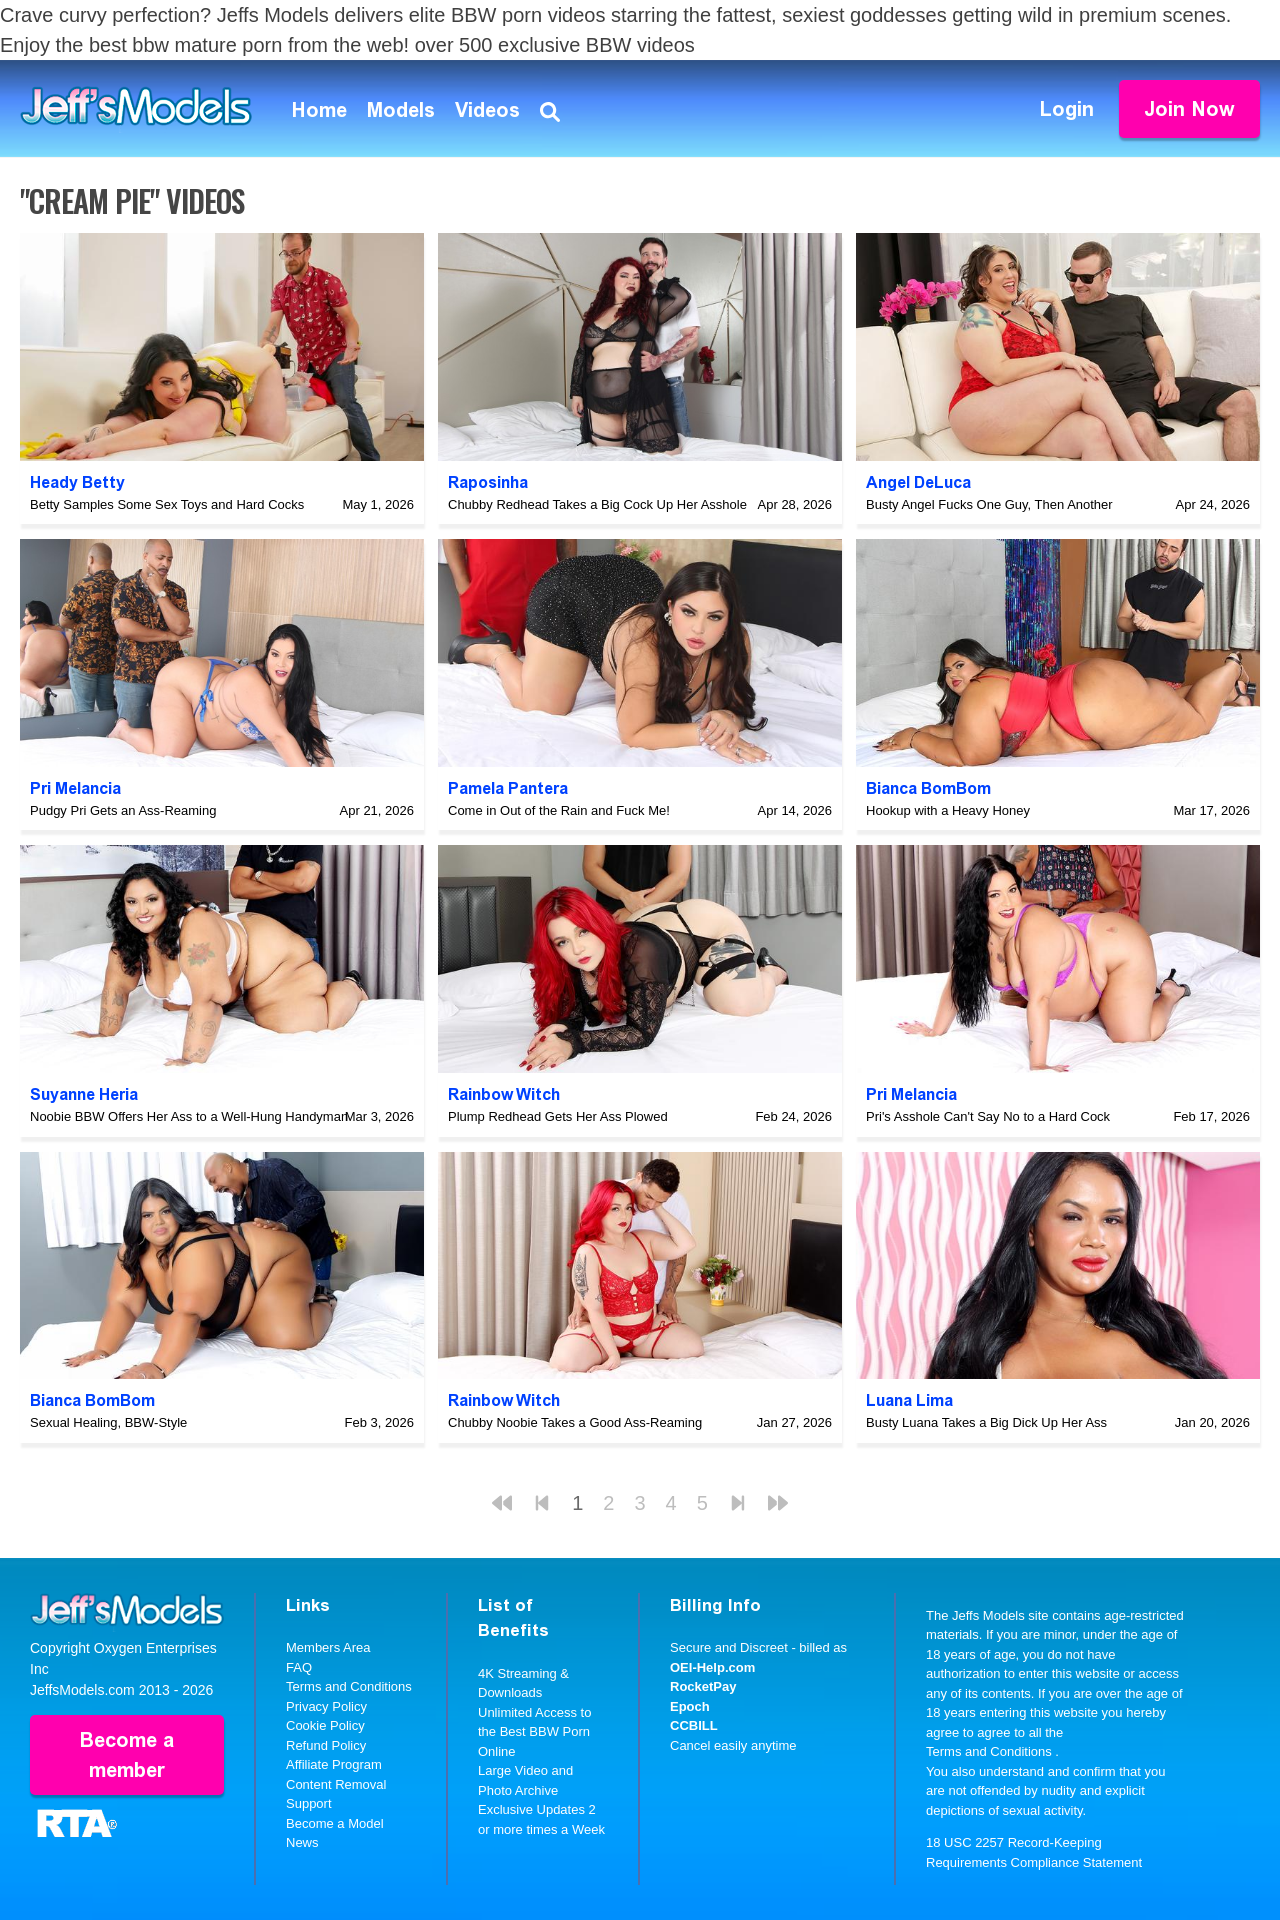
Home (319, 110)
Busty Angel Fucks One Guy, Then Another (989, 504)
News (302, 1842)
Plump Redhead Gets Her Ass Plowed (558, 1116)
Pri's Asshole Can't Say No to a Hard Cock (988, 1116)
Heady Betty (77, 482)
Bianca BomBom (928, 788)
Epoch (690, 1706)
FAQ (299, 1667)
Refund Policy (326, 1745)
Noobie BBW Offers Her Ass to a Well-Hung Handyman (189, 1116)
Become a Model (335, 1823)
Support (309, 1803)
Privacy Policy (326, 1706)
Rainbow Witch (504, 1094)
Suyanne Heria (84, 1094)
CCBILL (694, 1725)
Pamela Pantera (508, 788)
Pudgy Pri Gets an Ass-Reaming (123, 810)
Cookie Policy (325, 1725)
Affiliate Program (334, 1764)
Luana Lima (909, 1400)
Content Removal (336, 1784)
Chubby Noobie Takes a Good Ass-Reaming (575, 1422)
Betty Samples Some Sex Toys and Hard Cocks (167, 504)
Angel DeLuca (918, 482)
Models (401, 110)
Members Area (328, 1647)
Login (1067, 109)
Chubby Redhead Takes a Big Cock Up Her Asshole (597, 504)
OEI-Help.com (712, 1667)
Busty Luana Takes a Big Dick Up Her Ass (986, 1422)
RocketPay (703, 1686)
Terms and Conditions (349, 1686)
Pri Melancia (75, 788)
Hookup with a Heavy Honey (948, 810)
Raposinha (488, 482)
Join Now (1189, 109)
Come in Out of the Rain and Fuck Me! (559, 810)
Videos (487, 110)
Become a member (127, 1755)
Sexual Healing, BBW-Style (108, 1422)
